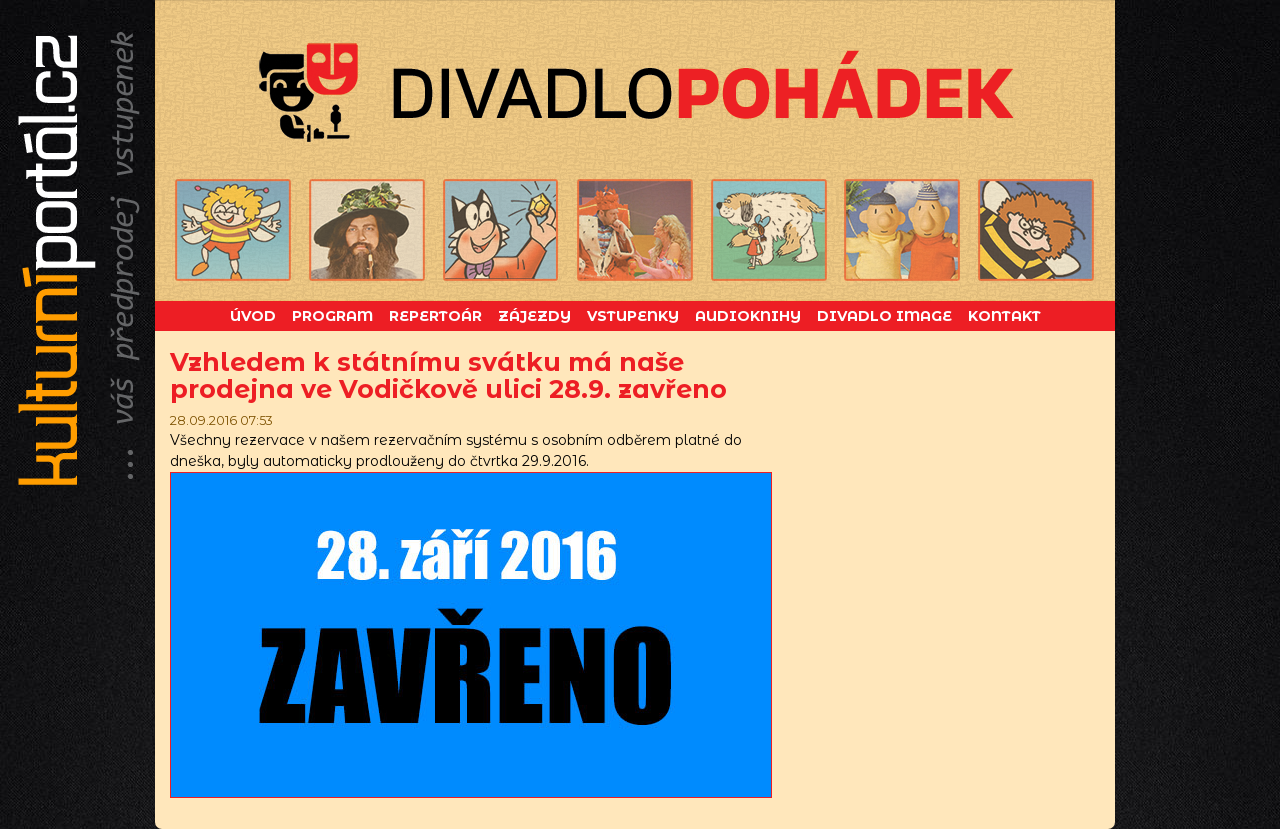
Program (332, 316)
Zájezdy (534, 316)
